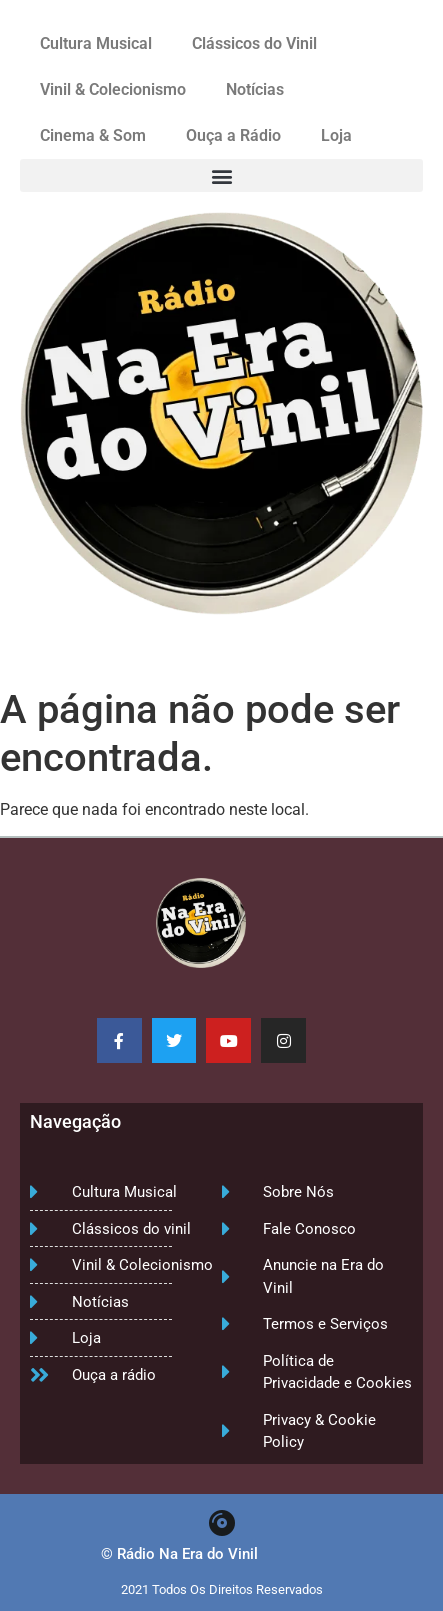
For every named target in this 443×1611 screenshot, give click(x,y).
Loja (336, 135)
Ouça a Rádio (233, 135)
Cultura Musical (96, 43)
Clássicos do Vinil (254, 43)
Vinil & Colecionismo (113, 89)
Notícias (255, 89)
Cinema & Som (93, 135)
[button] (221, 175)
